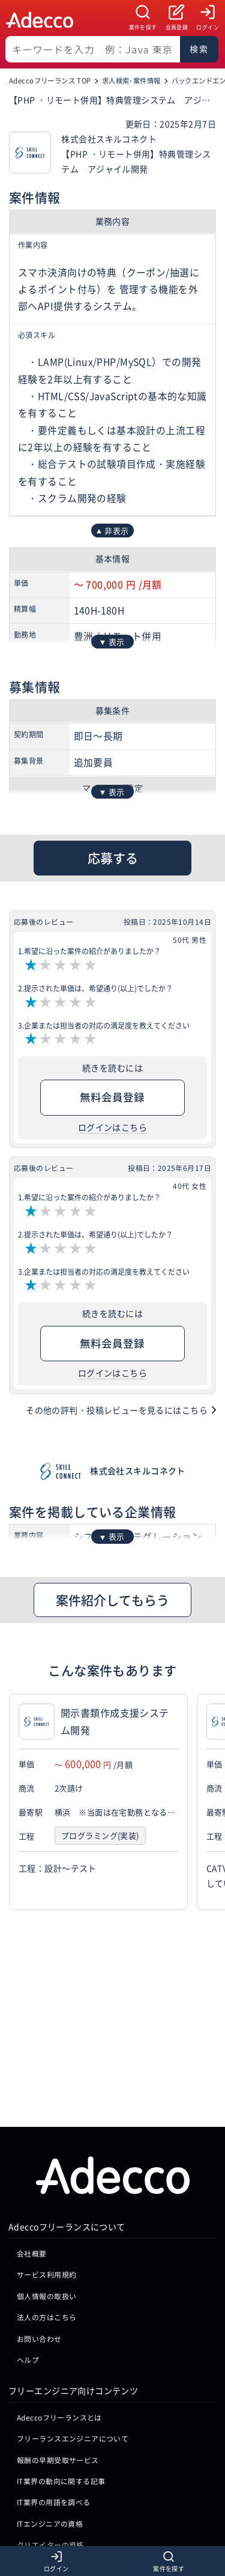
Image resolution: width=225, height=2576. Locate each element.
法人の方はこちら (46, 2210)
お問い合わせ (39, 2231)
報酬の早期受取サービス (58, 2352)
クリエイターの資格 (50, 2437)
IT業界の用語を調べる (54, 2395)
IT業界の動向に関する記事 (61, 2374)
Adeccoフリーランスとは (59, 2310)
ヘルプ (28, 2253)
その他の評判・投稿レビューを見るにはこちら (117, 1410)
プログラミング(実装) (100, 1836)
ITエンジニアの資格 (50, 2416)
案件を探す (143, 27)
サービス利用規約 (46, 2167)
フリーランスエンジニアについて (72, 2331)
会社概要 (32, 2146)
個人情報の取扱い (46, 2188)
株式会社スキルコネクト (137, 1471)
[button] (213, 1802)
